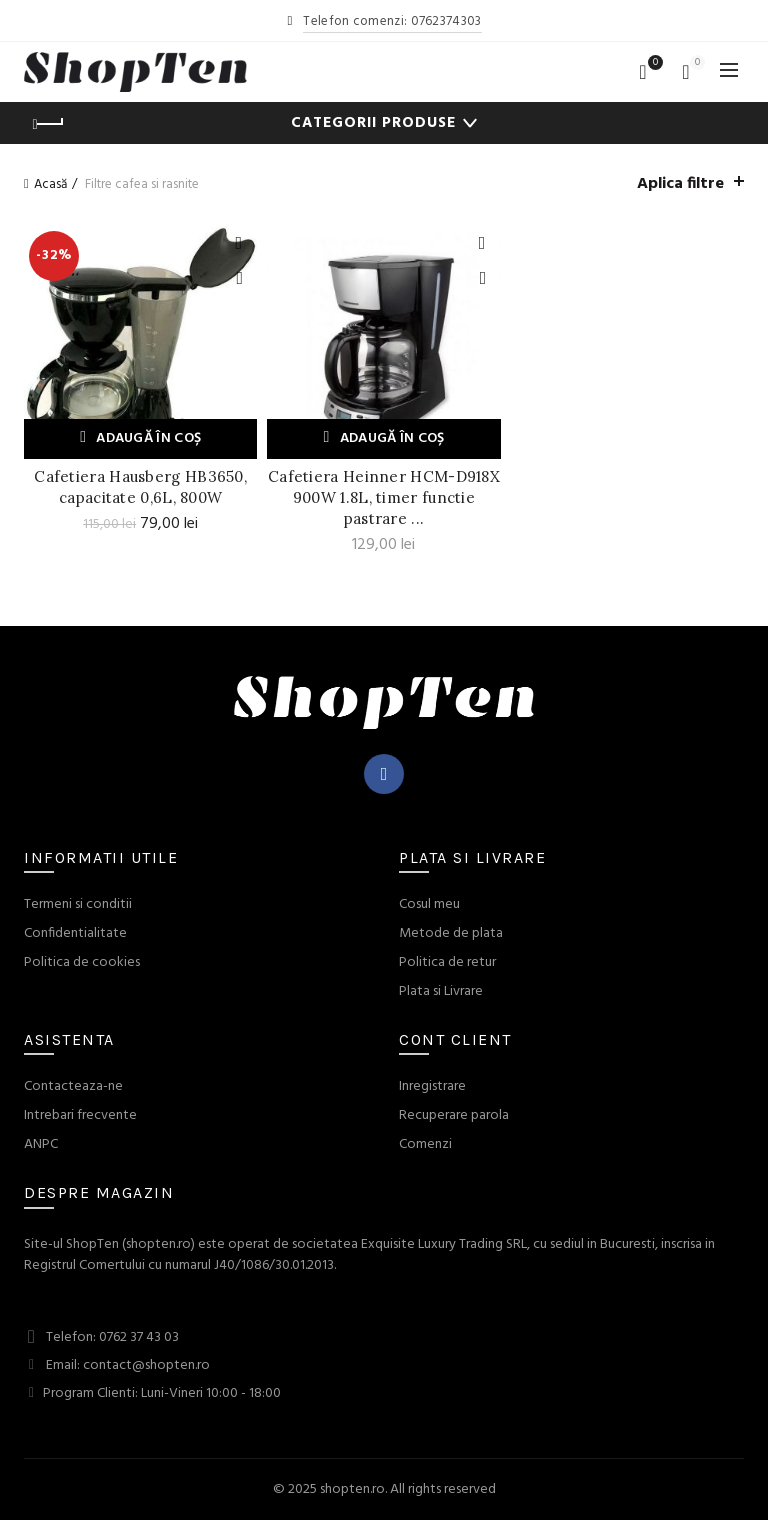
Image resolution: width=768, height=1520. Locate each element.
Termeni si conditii (78, 904)
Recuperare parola (454, 1115)
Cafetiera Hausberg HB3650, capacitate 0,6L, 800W (140, 487)
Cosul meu (429, 904)
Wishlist (653, 63)
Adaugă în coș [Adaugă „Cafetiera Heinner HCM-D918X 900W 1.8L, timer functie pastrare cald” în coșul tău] (392, 438)
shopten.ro (352, 1489)
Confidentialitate (75, 933)
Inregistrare (432, 1086)
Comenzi (425, 1144)
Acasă (50, 184)
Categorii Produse (373, 123)
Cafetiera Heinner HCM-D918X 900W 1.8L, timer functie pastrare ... (384, 497)
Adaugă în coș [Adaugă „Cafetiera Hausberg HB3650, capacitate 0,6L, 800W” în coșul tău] (148, 438)
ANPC (41, 1144)
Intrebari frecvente (80, 1115)
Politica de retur (447, 962)
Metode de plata (451, 933)
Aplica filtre (680, 184)
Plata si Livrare (441, 991)
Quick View (239, 278)
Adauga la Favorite (239, 243)
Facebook (384, 774)
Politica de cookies (82, 962)
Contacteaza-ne (73, 1086)
